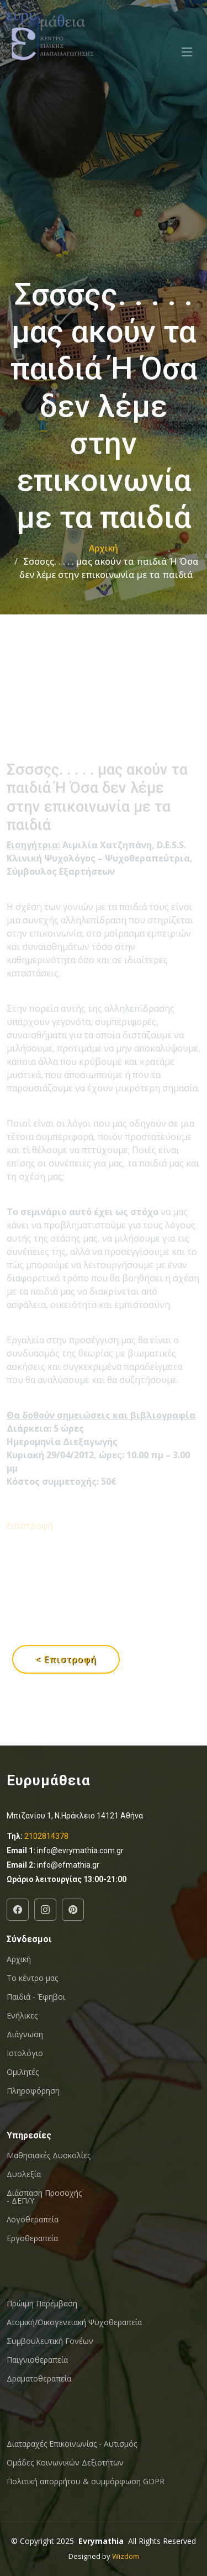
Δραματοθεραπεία (39, 2379)
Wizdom (125, 2556)
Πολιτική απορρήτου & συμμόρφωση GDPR (85, 2481)
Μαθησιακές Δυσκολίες (49, 2155)
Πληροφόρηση (33, 2091)
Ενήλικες (22, 2016)
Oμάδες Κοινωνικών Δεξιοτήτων (65, 2463)
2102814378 (46, 1836)
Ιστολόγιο (25, 2053)
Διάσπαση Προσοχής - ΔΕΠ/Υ (44, 2197)
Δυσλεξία (24, 2174)
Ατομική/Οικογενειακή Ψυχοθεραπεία (74, 2322)
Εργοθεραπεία (32, 2238)
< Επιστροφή (66, 1659)
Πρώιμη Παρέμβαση (42, 2303)
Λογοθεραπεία (33, 2219)
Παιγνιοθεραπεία (37, 2360)
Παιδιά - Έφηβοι (36, 1997)
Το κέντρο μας (32, 1978)
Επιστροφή (30, 1563)
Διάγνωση (25, 2034)
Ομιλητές (23, 2072)
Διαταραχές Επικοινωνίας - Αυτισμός (72, 2444)
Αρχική (103, 548)
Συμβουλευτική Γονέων (50, 2341)
